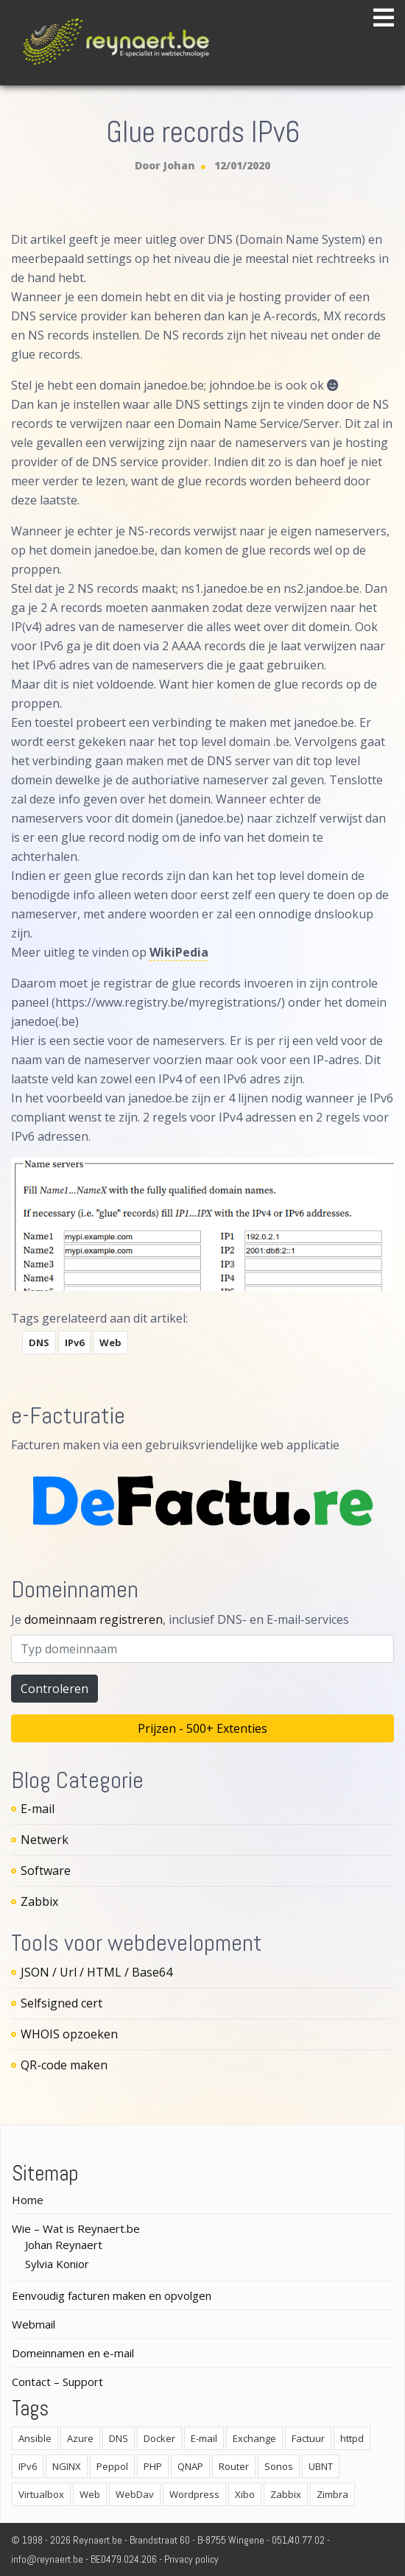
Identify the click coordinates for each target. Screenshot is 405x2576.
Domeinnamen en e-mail (73, 2353)
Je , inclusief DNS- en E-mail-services (180, 1619)
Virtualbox (41, 2494)
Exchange (254, 2438)
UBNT (321, 2466)
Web (110, 1342)
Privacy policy (191, 2559)
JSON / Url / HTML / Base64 (96, 1972)
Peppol (112, 2466)
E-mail (37, 1809)
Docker (159, 2438)
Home (27, 2199)
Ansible (35, 2438)
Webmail (33, 2324)
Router (234, 2466)
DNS (39, 1342)
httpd (352, 2438)
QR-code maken (64, 2065)
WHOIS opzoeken (69, 2034)
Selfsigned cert (61, 2003)
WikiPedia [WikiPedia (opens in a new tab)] (178, 952)
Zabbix (39, 1901)
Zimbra (332, 2494)
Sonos (278, 2466)
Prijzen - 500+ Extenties (202, 1728)
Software (46, 1870)
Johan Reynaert (63, 2244)
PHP (153, 2466)
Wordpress (194, 2494)
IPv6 (74, 1342)
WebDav (135, 2494)
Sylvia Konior (57, 2263)
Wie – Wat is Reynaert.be (76, 2228)
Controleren (54, 1689)
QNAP (190, 2466)
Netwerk (44, 1839)
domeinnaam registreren (93, 1619)
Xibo (245, 2494)
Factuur (308, 2438)
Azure (80, 2438)
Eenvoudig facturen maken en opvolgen (111, 2295)
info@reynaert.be (47, 2559)
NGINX (66, 2466)
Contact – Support (57, 2381)
